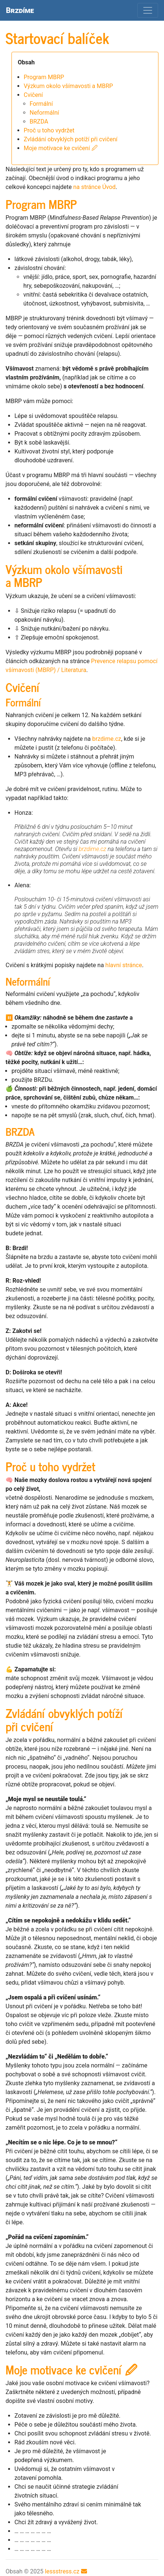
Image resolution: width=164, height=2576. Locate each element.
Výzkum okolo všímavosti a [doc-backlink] (64, 575)
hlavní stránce (124, 965)
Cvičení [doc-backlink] (23, 686)
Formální (41, 103)
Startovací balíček (57, 38)
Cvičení (33, 94)
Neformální (44, 112)
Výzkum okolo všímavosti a (68, 86)
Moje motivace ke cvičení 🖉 (61, 148)
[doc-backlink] (20, 1131)
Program (44, 77)
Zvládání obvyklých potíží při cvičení (70, 139)
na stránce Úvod (94, 186)
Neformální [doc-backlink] (28, 981)
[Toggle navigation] (147, 10)
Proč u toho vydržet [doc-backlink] (50, 1466)
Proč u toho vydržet (49, 130)
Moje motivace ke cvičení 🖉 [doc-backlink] (71, 2369)
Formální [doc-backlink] (23, 701)
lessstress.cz (62, 2571)
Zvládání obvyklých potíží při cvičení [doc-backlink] (64, 1719)
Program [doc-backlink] (41, 203)
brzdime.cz (106, 738)
